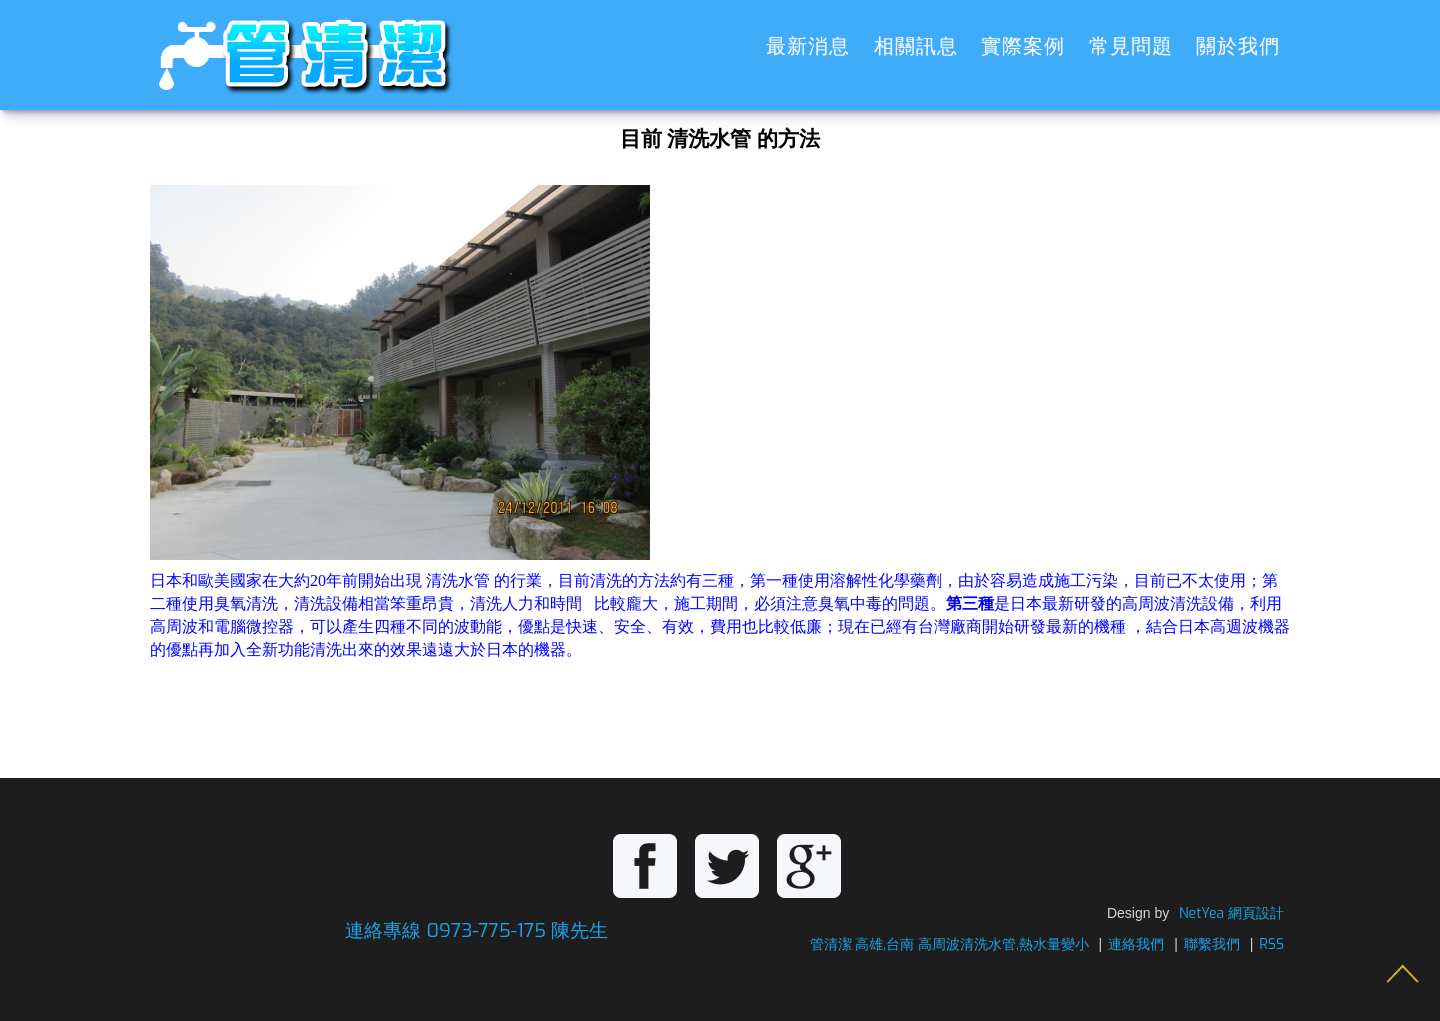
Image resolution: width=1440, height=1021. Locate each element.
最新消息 (808, 46)
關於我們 (1238, 46)
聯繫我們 (1212, 944)
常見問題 (1131, 46)
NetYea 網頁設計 (1231, 913)
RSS (1271, 944)
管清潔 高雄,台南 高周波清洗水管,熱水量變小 (949, 944)
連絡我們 (1136, 944)
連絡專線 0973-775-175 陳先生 (476, 930)
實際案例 (1023, 46)
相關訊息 (916, 46)
